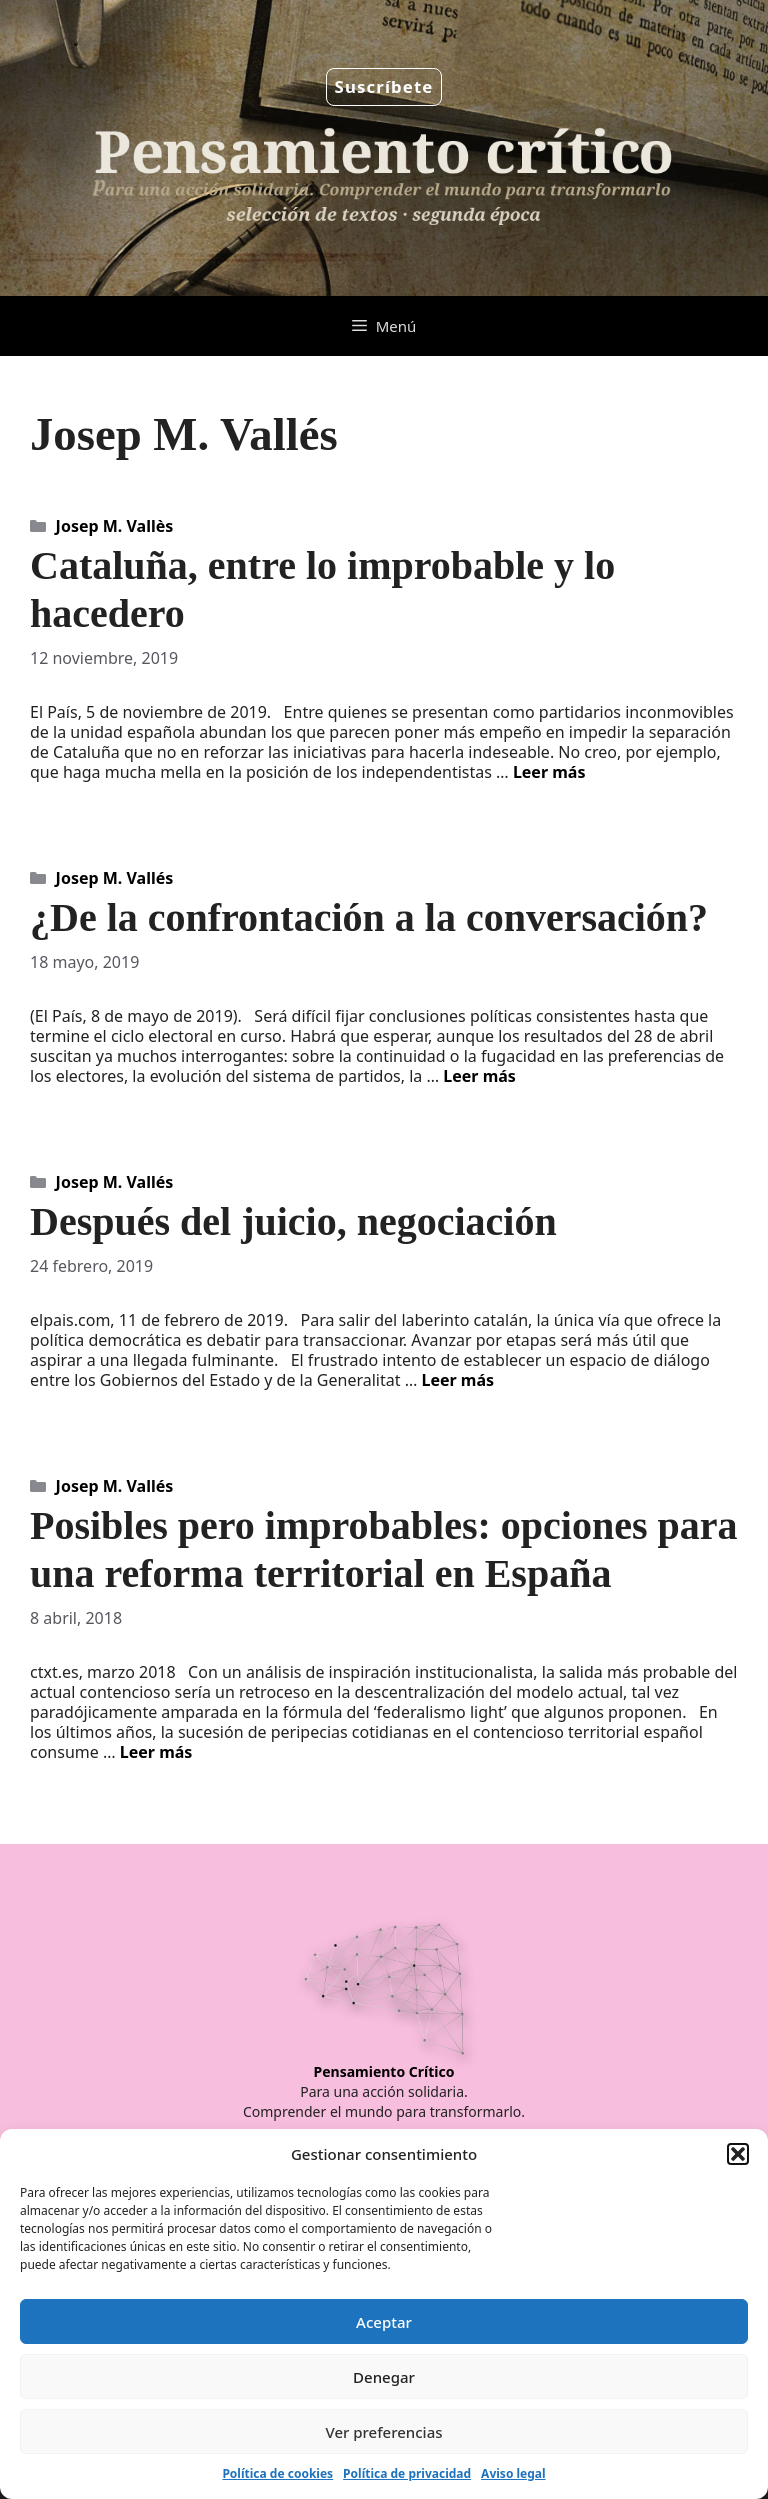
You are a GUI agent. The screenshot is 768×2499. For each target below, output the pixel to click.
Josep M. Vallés (115, 878)
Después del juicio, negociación (293, 1221)
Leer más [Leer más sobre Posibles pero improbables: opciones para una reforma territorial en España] (156, 1752)
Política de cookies (277, 2473)
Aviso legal (513, 2473)
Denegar (384, 2377)
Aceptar (384, 2322)
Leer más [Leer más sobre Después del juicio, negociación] (457, 1380)
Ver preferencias (383, 2432)
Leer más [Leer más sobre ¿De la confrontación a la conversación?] (479, 1076)
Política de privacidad (407, 2473)
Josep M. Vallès (115, 526)
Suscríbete (384, 86)
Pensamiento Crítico (384, 2071)
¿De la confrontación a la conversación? (369, 917)
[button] (738, 2154)
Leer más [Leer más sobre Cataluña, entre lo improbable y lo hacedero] (549, 772)
